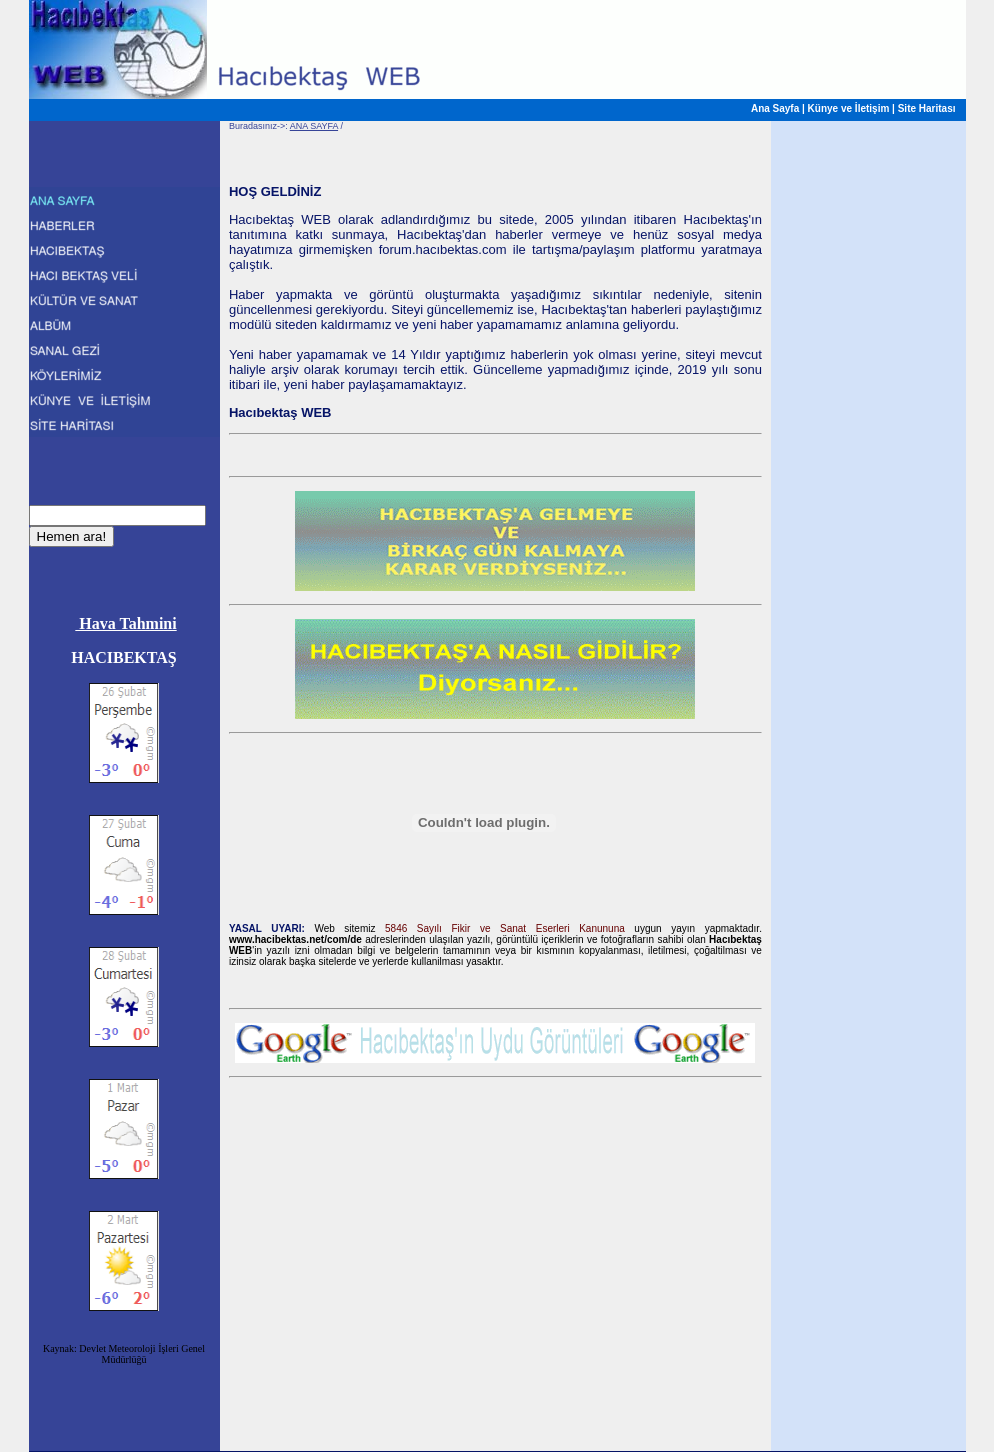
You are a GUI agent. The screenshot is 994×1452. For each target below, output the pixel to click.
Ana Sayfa (775, 108)
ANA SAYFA (314, 126)
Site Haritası (927, 108)
